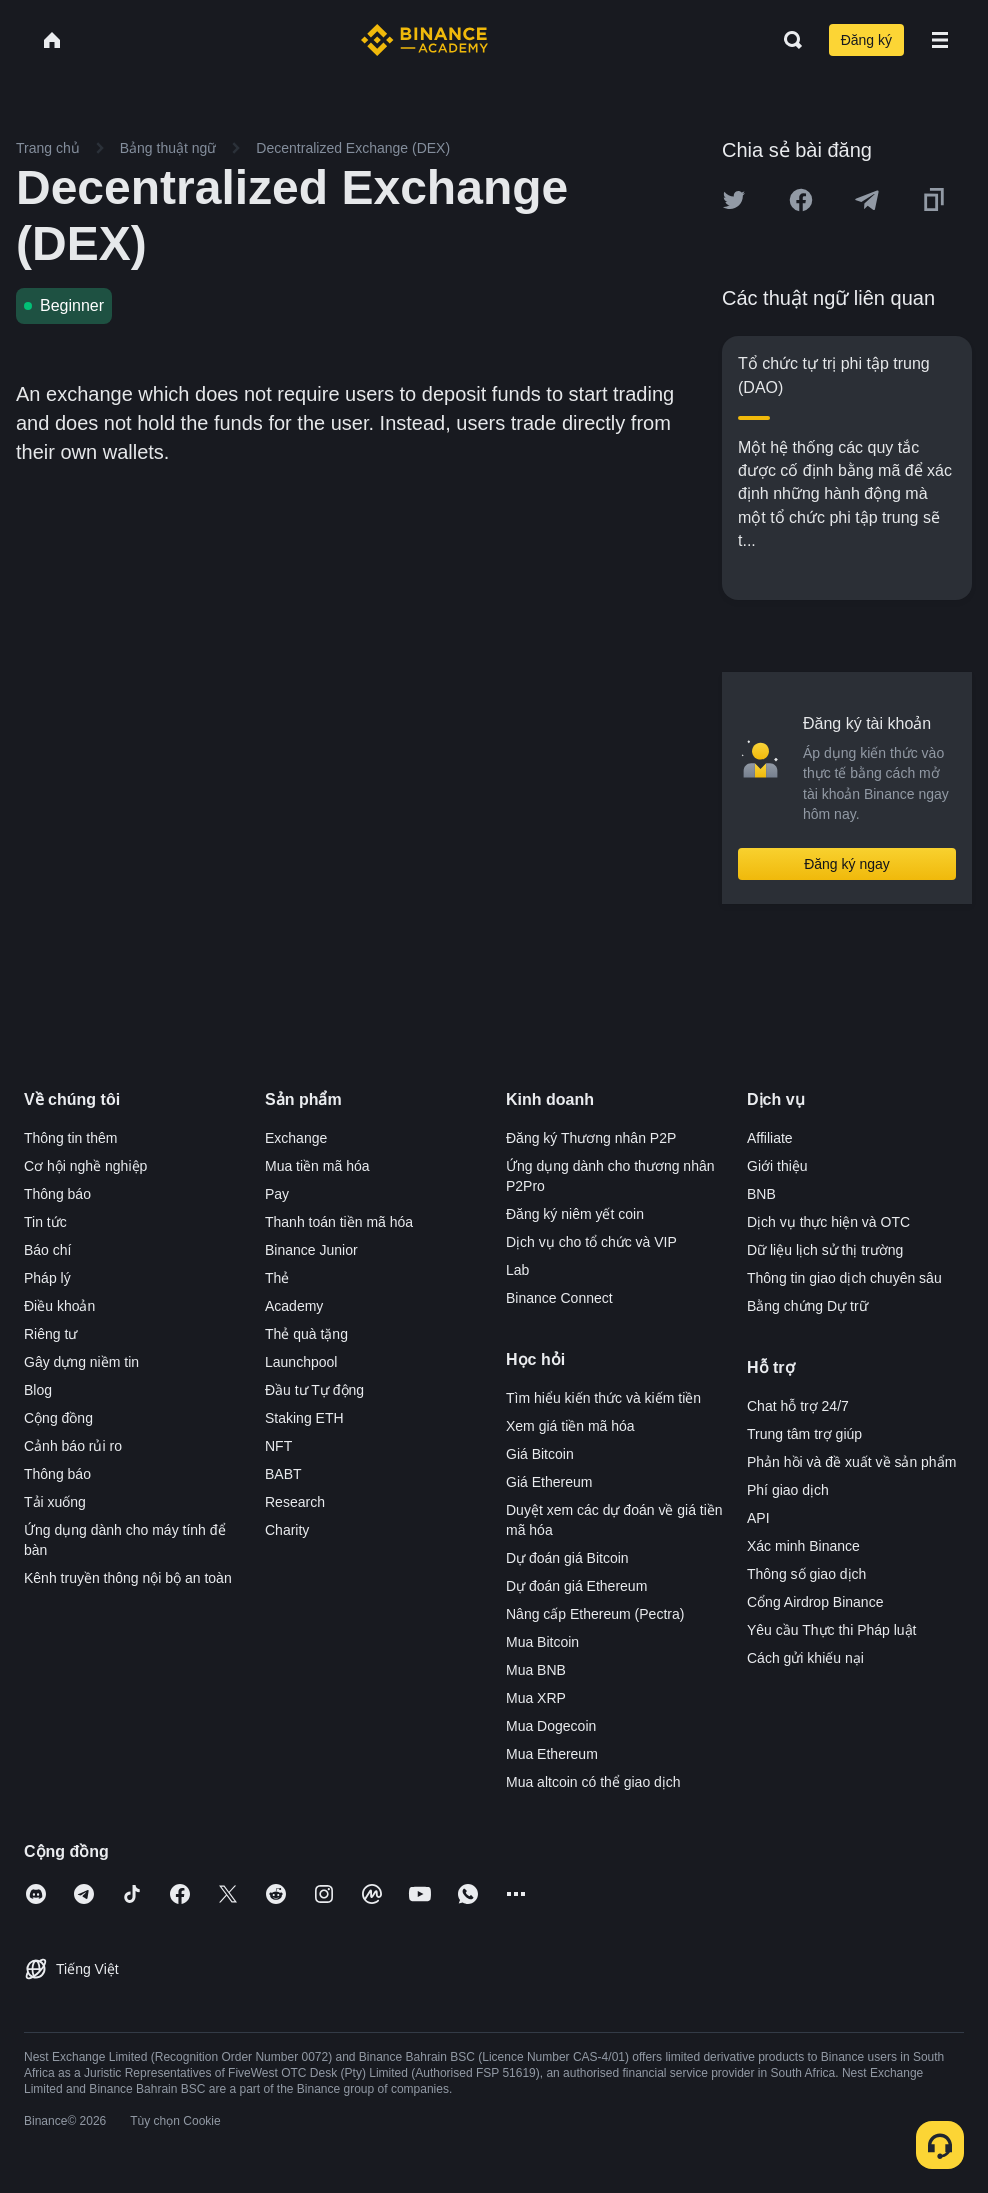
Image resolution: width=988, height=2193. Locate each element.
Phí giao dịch (788, 1490)
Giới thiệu (777, 1166)
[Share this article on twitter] (734, 200)
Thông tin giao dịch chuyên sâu (844, 1278)
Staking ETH (304, 1418)
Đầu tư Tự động (314, 1390)
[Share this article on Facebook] (801, 200)
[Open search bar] (787, 40)
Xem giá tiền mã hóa (570, 1426)
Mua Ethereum (552, 1754)
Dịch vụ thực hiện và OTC (828, 1222)
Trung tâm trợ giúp (804, 1434)
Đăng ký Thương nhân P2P (591, 1138)
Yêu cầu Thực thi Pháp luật (832, 1630)
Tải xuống (55, 1502)
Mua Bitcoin (542, 1642)
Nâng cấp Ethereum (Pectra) (595, 1614)
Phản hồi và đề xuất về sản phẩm (851, 1462)
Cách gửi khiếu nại (805, 1658)
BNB (761, 1194)
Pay (277, 1194)
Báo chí (47, 1250)
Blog (38, 1390)
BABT (283, 1474)
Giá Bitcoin (540, 1454)
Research (295, 1502)
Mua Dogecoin (551, 1726)
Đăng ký (866, 40)
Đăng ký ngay (847, 864)
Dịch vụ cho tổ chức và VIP (591, 1242)
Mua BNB (536, 1670)
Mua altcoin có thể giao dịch (593, 1782)
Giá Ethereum (549, 1482)
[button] (940, 40)
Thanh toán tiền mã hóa (339, 1222)
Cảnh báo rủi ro (73, 1446)
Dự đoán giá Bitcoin (567, 1558)
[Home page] (424, 40)
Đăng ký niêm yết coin (575, 1214)
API (758, 1518)
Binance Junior (311, 1250)
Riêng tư (50, 1334)
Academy (294, 1306)
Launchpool (301, 1362)
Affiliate (770, 1138)
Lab (517, 1270)
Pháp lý (47, 1278)
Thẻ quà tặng (306, 1334)
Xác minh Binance (803, 1546)
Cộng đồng (58, 1418)
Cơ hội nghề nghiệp (85, 1166)
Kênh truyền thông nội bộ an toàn (128, 1578)
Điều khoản (59, 1306)
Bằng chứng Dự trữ (807, 1306)
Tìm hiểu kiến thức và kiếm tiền (603, 1398)
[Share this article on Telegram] (867, 200)
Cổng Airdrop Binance (815, 1602)
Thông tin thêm (70, 1138)
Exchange (296, 1138)
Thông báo (57, 1194)
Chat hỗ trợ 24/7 (798, 1406)
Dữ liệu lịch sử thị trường (825, 1250)
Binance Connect (559, 1298)
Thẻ (277, 1278)
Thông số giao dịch (806, 1574)
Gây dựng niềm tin (81, 1362)
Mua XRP (536, 1698)
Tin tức (45, 1222)
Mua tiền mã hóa (317, 1166)
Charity (287, 1530)
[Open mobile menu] (940, 40)
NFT (278, 1446)
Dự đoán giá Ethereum (576, 1586)
